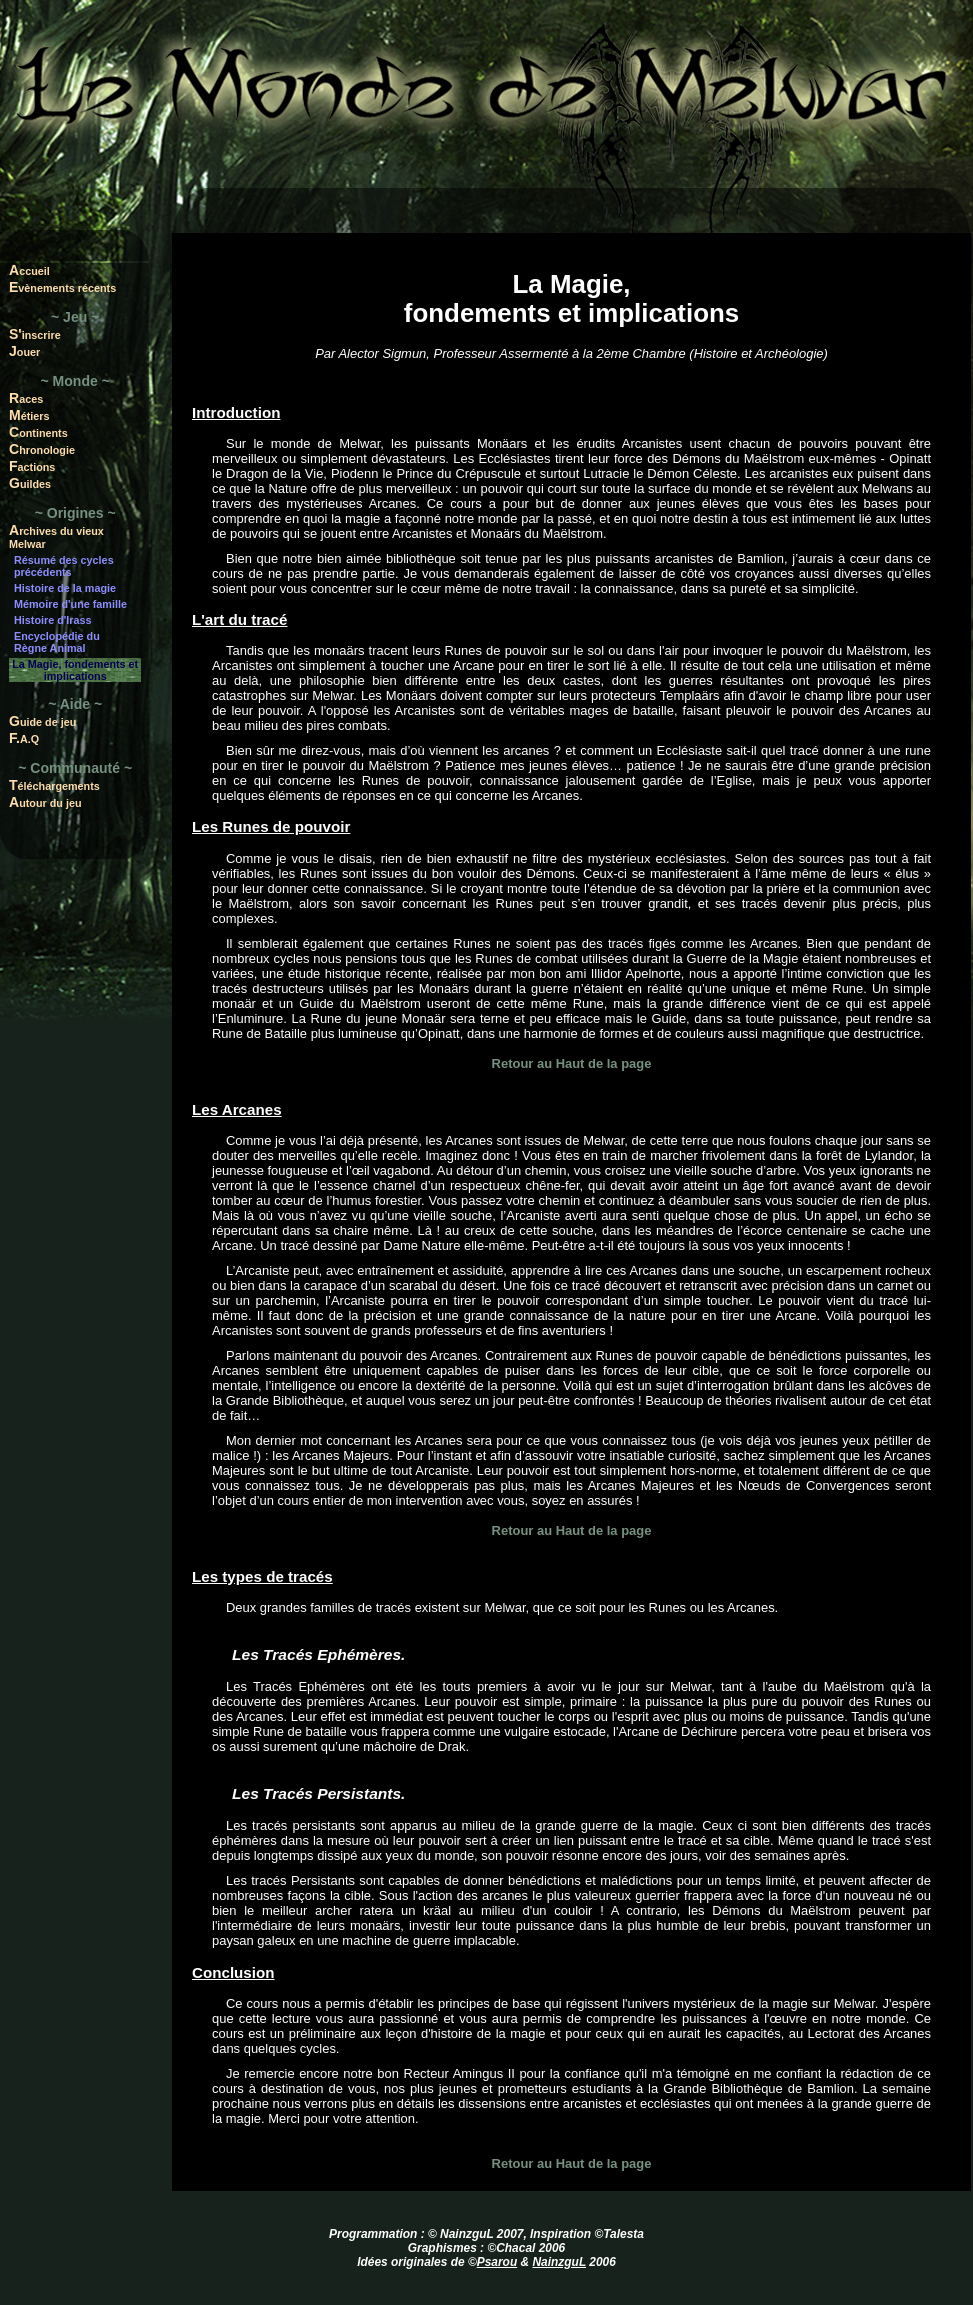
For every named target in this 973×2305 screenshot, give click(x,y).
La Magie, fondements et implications (75, 670)
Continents (38, 432)
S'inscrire (35, 334)
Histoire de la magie (65, 588)
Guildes (30, 483)
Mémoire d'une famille (70, 604)
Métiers (29, 415)
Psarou (497, 2262)
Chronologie (42, 449)
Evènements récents (62, 287)
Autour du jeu (45, 802)
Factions (32, 466)
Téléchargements (54, 785)
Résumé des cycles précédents (64, 566)
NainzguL (559, 2262)
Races (26, 398)
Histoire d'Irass (53, 620)
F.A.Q (24, 738)
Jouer (24, 351)
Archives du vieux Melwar (56, 536)
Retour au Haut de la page (572, 1063)
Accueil (29, 270)
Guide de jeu (42, 721)
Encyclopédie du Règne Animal (57, 642)
